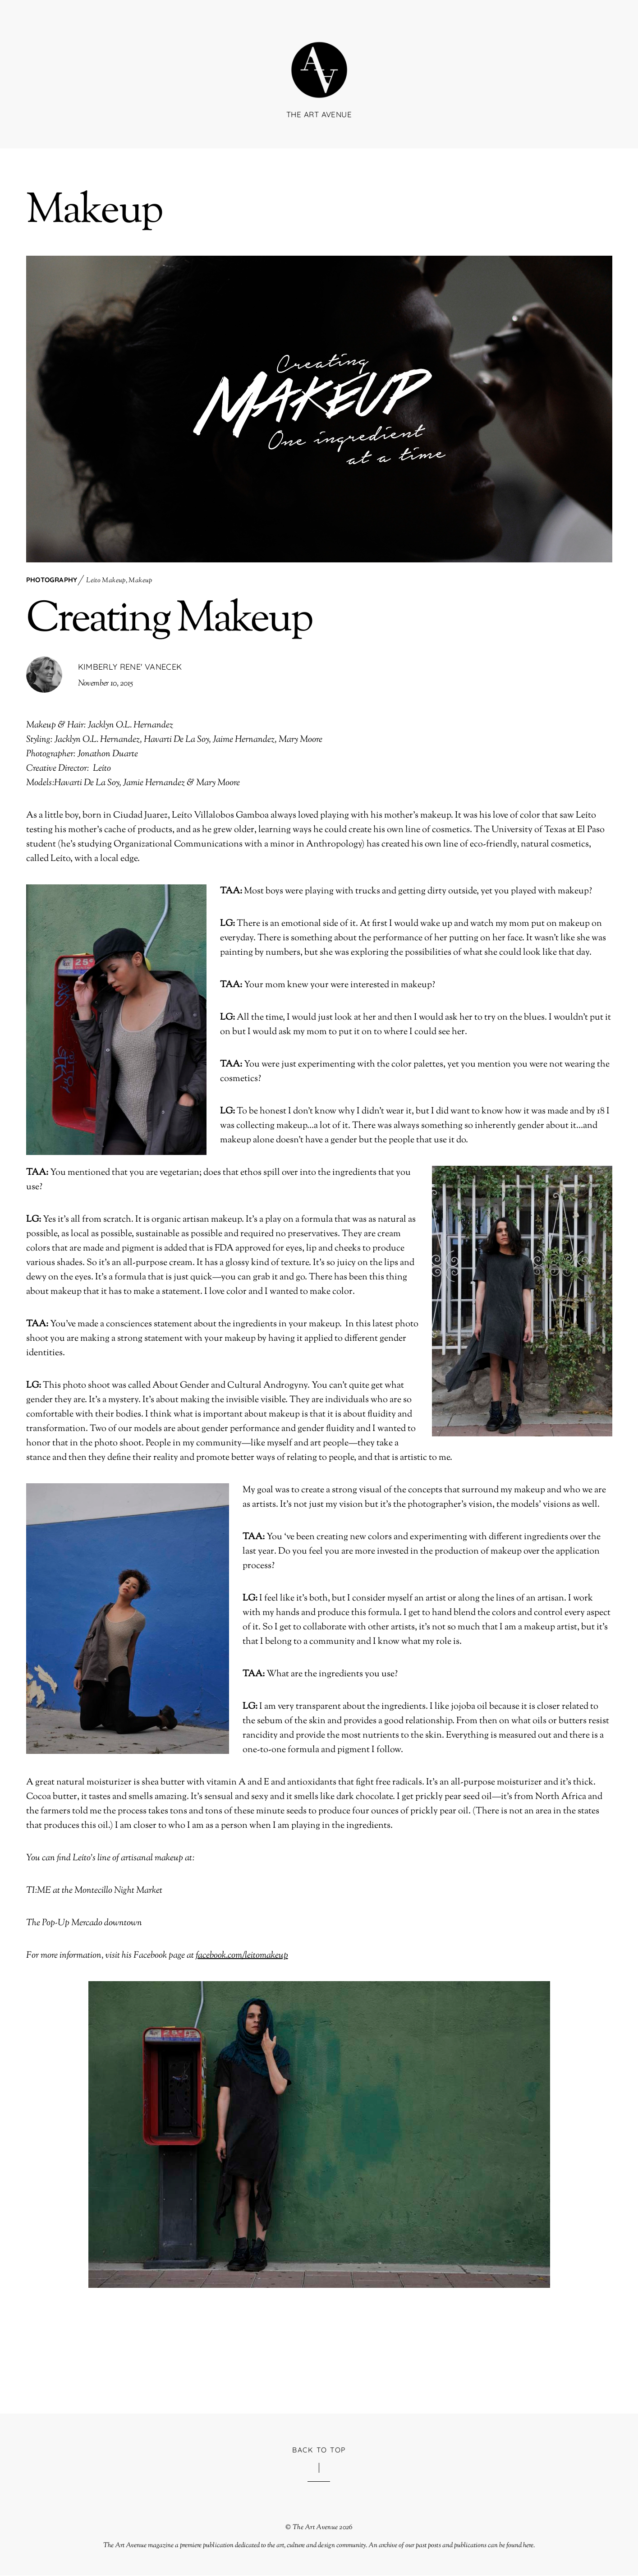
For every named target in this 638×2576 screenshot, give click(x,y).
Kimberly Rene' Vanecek (130, 667)
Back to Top (319, 2450)
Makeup (140, 581)
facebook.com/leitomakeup (242, 1956)
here (528, 2546)
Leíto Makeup (106, 581)
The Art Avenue (315, 2528)
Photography (52, 580)
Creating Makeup (169, 620)
